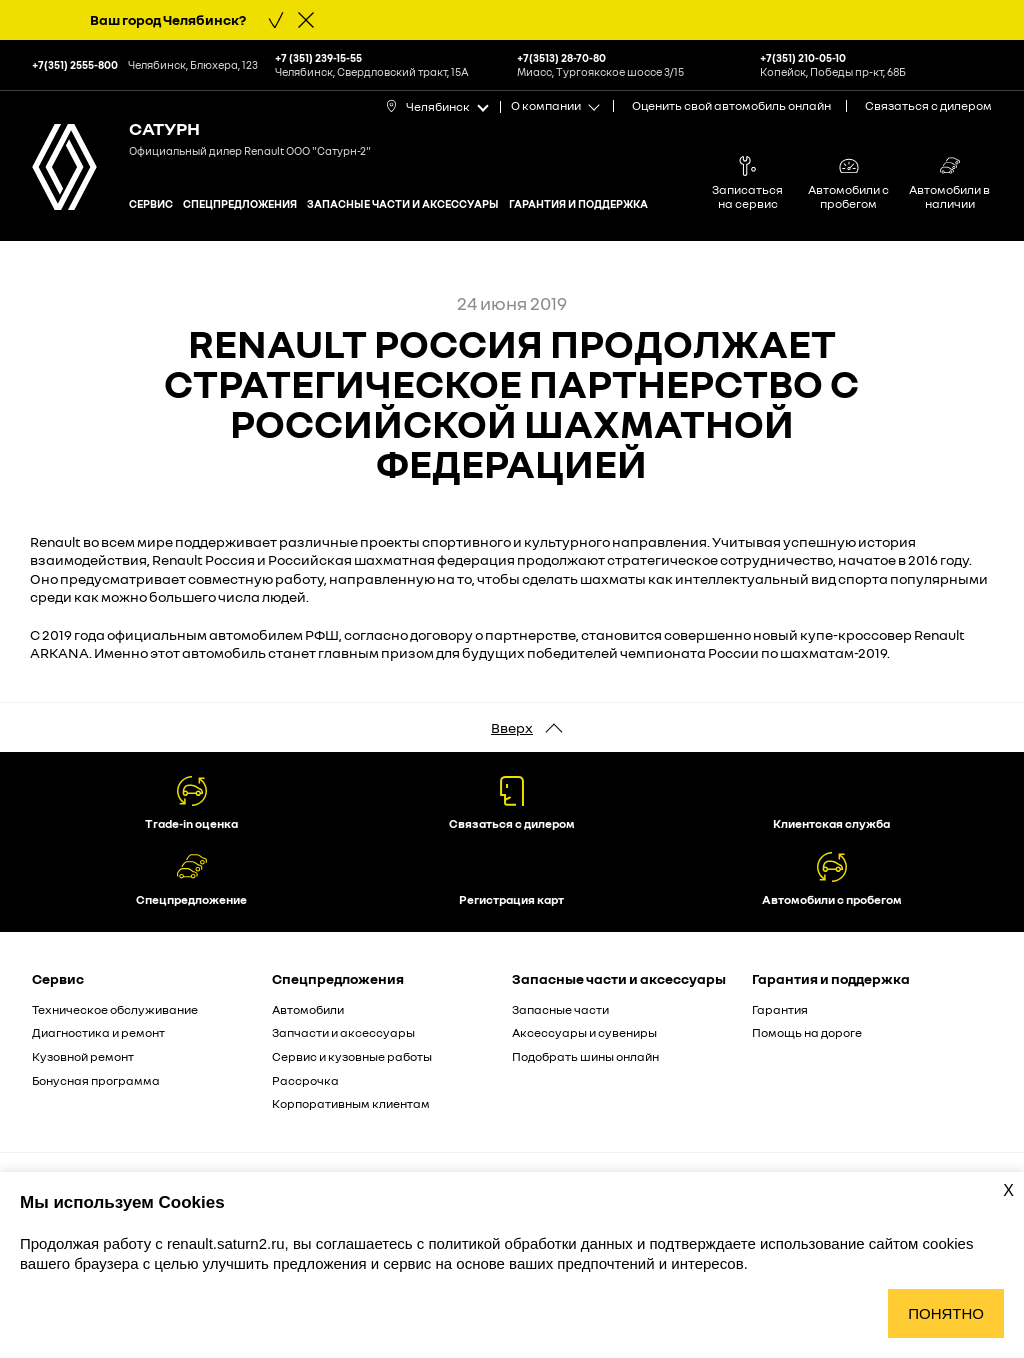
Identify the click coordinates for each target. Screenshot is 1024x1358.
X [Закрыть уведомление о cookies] (1008, 1190)
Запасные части (560, 1009)
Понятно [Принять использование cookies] (946, 1313)
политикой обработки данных (532, 1243)
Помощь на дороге (807, 1032)
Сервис (151, 203)
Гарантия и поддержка (578, 203)
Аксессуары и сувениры (584, 1032)
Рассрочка (305, 1080)
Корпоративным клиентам (351, 1103)
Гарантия (780, 1009)
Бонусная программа (96, 1080)
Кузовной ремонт (83, 1056)
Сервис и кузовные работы (352, 1056)
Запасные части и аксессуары (403, 203)
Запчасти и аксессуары (343, 1032)
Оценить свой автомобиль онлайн (731, 105)
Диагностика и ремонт (98, 1032)
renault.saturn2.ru (226, 1243)
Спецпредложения (240, 203)
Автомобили (308, 1009)
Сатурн (164, 128)
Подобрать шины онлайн (585, 1056)
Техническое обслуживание (115, 1009)
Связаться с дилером (928, 105)
